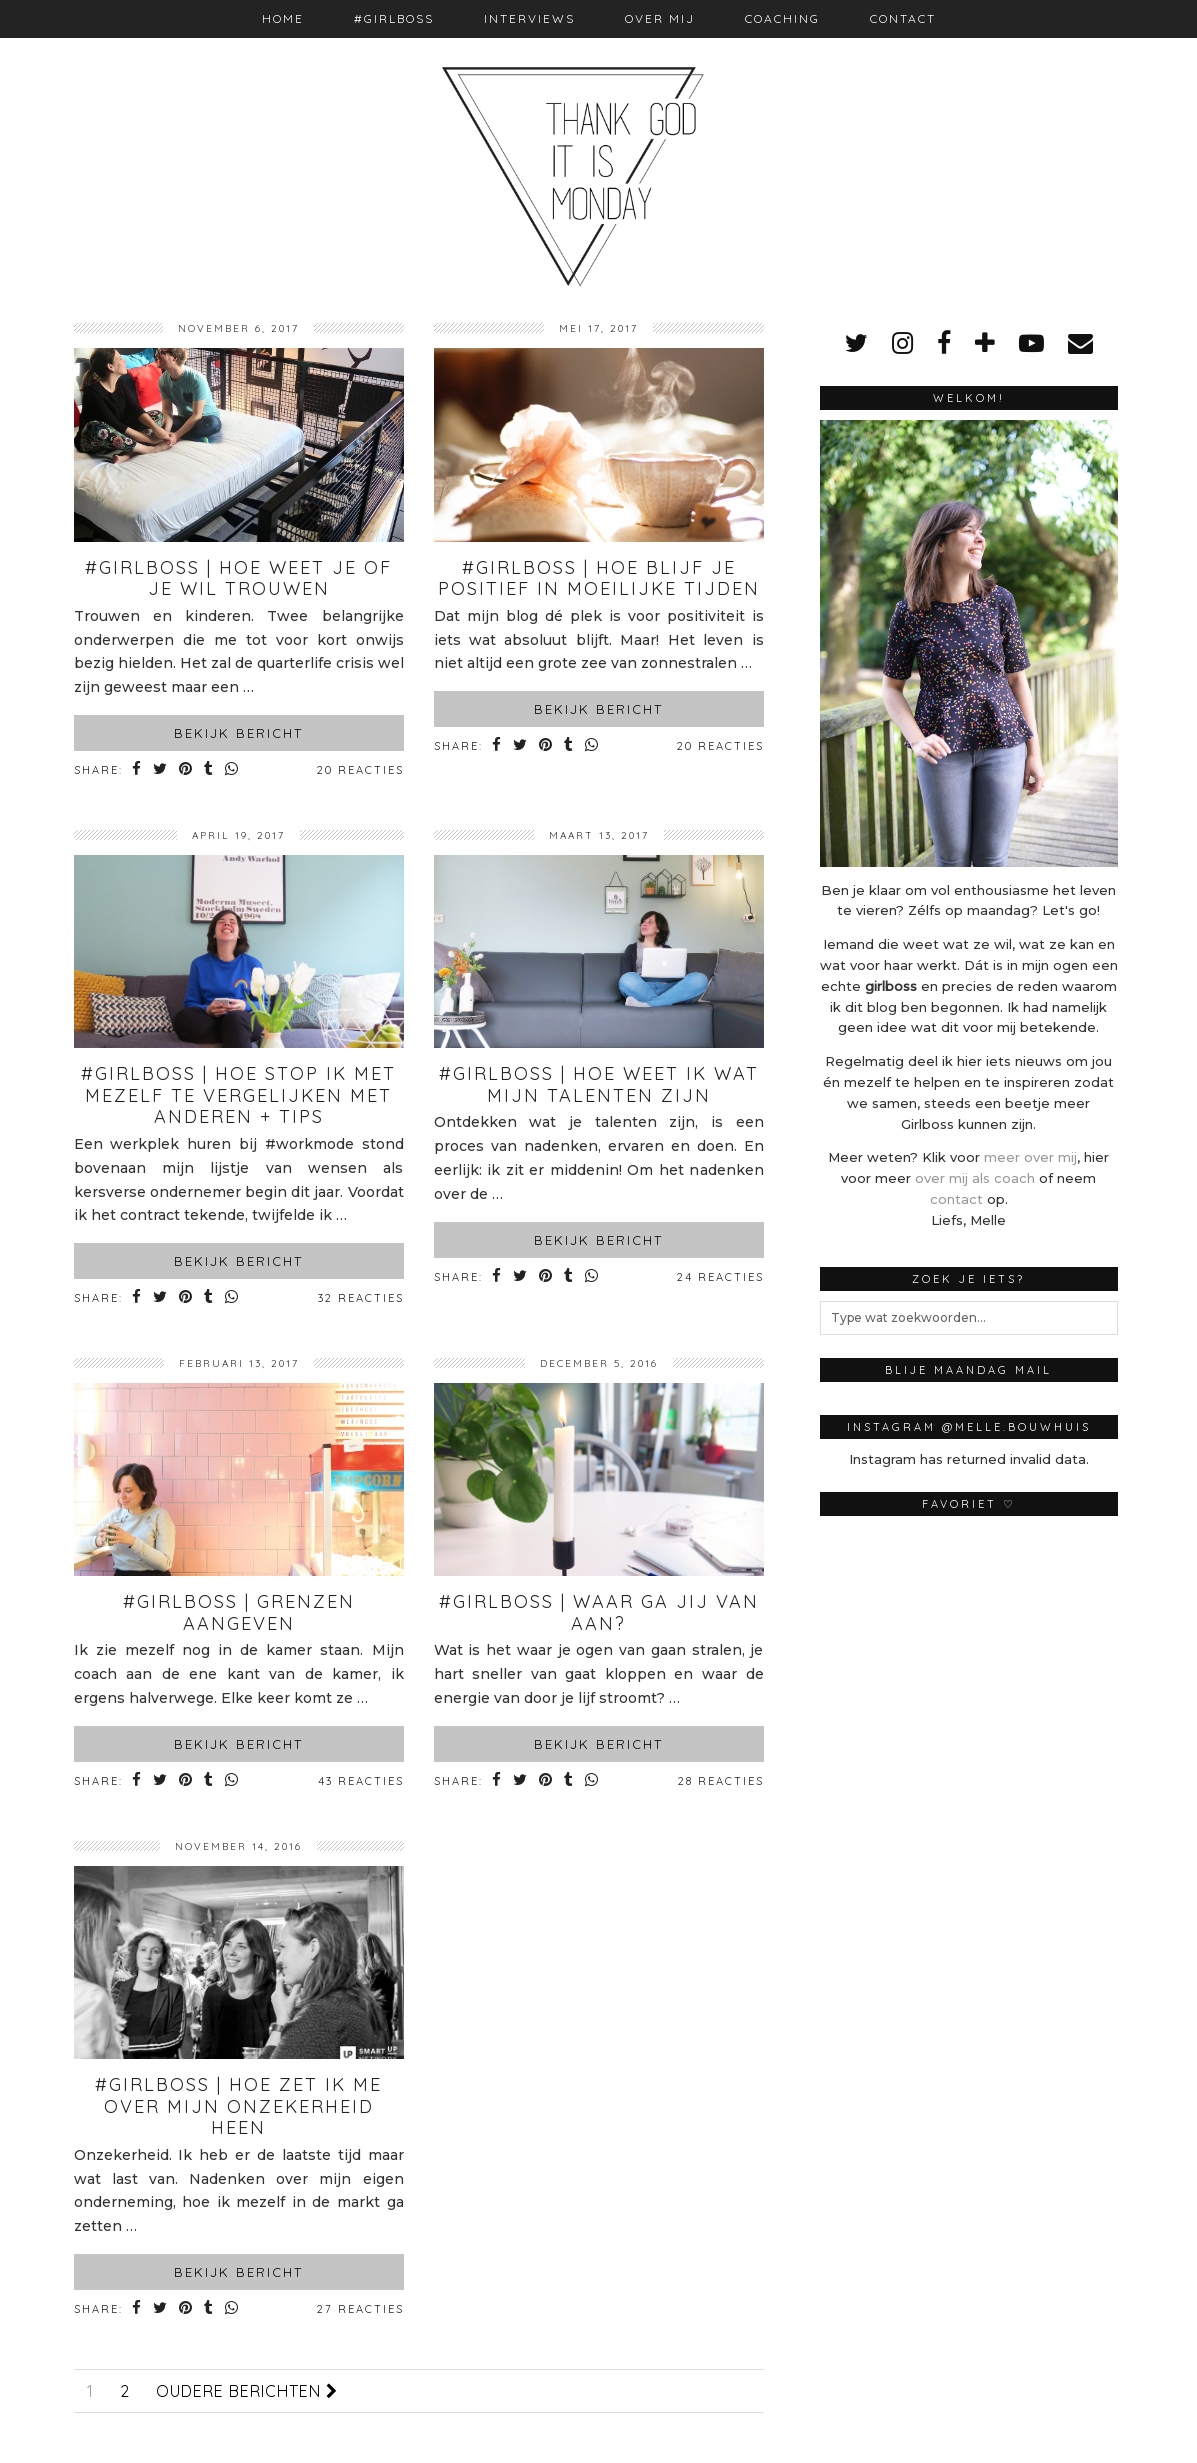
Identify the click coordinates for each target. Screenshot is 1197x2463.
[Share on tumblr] (210, 770)
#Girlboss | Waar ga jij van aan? (599, 1612)
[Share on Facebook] (138, 770)
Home (283, 18)
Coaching (782, 18)
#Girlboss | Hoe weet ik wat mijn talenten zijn (599, 1084)
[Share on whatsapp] (233, 770)
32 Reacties (361, 1298)
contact (956, 1199)
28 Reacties (721, 1781)
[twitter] (856, 343)
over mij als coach (975, 1178)
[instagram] (902, 343)
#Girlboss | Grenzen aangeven (239, 1612)
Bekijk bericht (238, 733)
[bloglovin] (985, 343)
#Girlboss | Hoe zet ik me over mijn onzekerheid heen (238, 2106)
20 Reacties (360, 770)
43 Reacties (361, 1781)
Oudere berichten (247, 2391)
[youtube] (1031, 343)
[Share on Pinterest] (187, 770)
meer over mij (1030, 1157)
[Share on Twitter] (162, 770)
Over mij (660, 18)
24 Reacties (720, 1277)
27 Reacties (360, 2309)
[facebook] (944, 343)
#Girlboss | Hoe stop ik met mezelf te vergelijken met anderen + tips (238, 1095)
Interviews (529, 18)
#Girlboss (394, 18)
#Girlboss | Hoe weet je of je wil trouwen (238, 578)
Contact (903, 18)
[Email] (1080, 343)
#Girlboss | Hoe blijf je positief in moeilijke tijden (599, 578)
